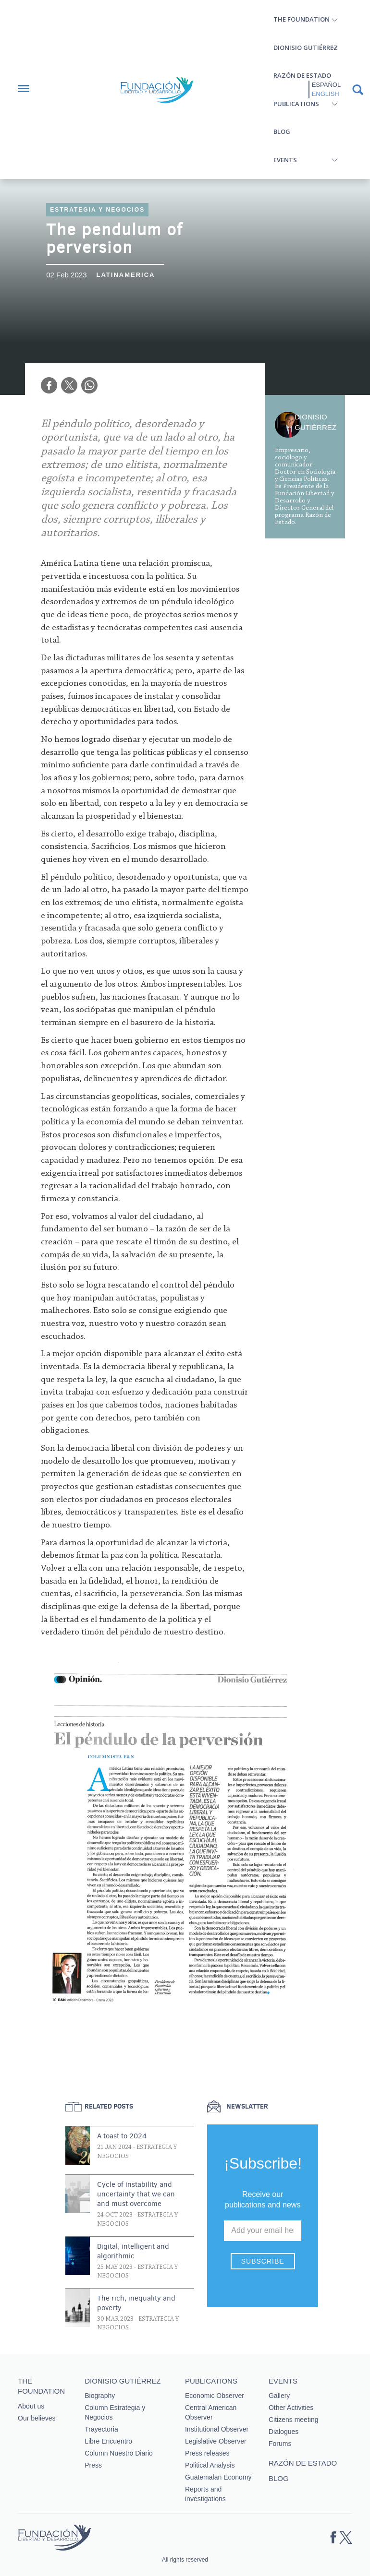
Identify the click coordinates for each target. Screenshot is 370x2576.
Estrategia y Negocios (97, 209)
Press (93, 2465)
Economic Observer (214, 2395)
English (325, 93)
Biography (100, 2395)
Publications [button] (296, 103)
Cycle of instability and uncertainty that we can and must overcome (136, 2194)
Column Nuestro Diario (119, 2453)
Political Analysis (210, 2465)
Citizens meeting (294, 2419)
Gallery (279, 2395)
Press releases (207, 2453)
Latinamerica (126, 274)
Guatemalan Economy (218, 2477)
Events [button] (285, 159)
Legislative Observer (216, 2441)
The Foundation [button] (301, 19)
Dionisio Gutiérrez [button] (305, 47)
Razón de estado (302, 75)
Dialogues (283, 2431)
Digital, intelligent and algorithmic (133, 2251)
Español (326, 84)
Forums (280, 2443)
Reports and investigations (205, 2494)
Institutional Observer (216, 2429)
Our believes (37, 2418)
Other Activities (291, 2407)
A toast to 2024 (122, 2136)
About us (31, 2406)
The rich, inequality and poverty (136, 2303)
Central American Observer (210, 2412)
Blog (281, 131)
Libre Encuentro (108, 2441)
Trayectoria (101, 2429)
